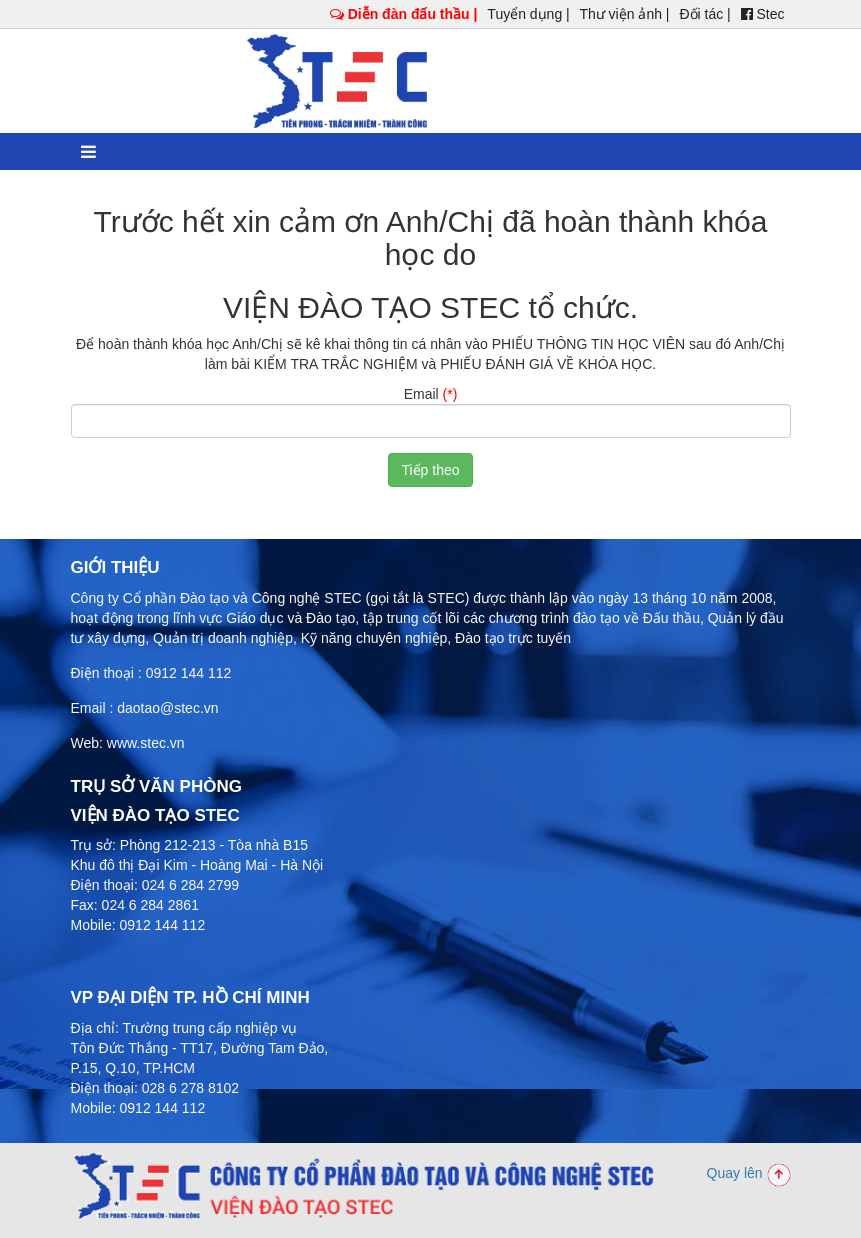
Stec (763, 14)
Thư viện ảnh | (624, 14)
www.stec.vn (146, 743)
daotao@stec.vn (167, 708)
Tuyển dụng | (528, 14)
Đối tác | (704, 14)
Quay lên (749, 1173)
